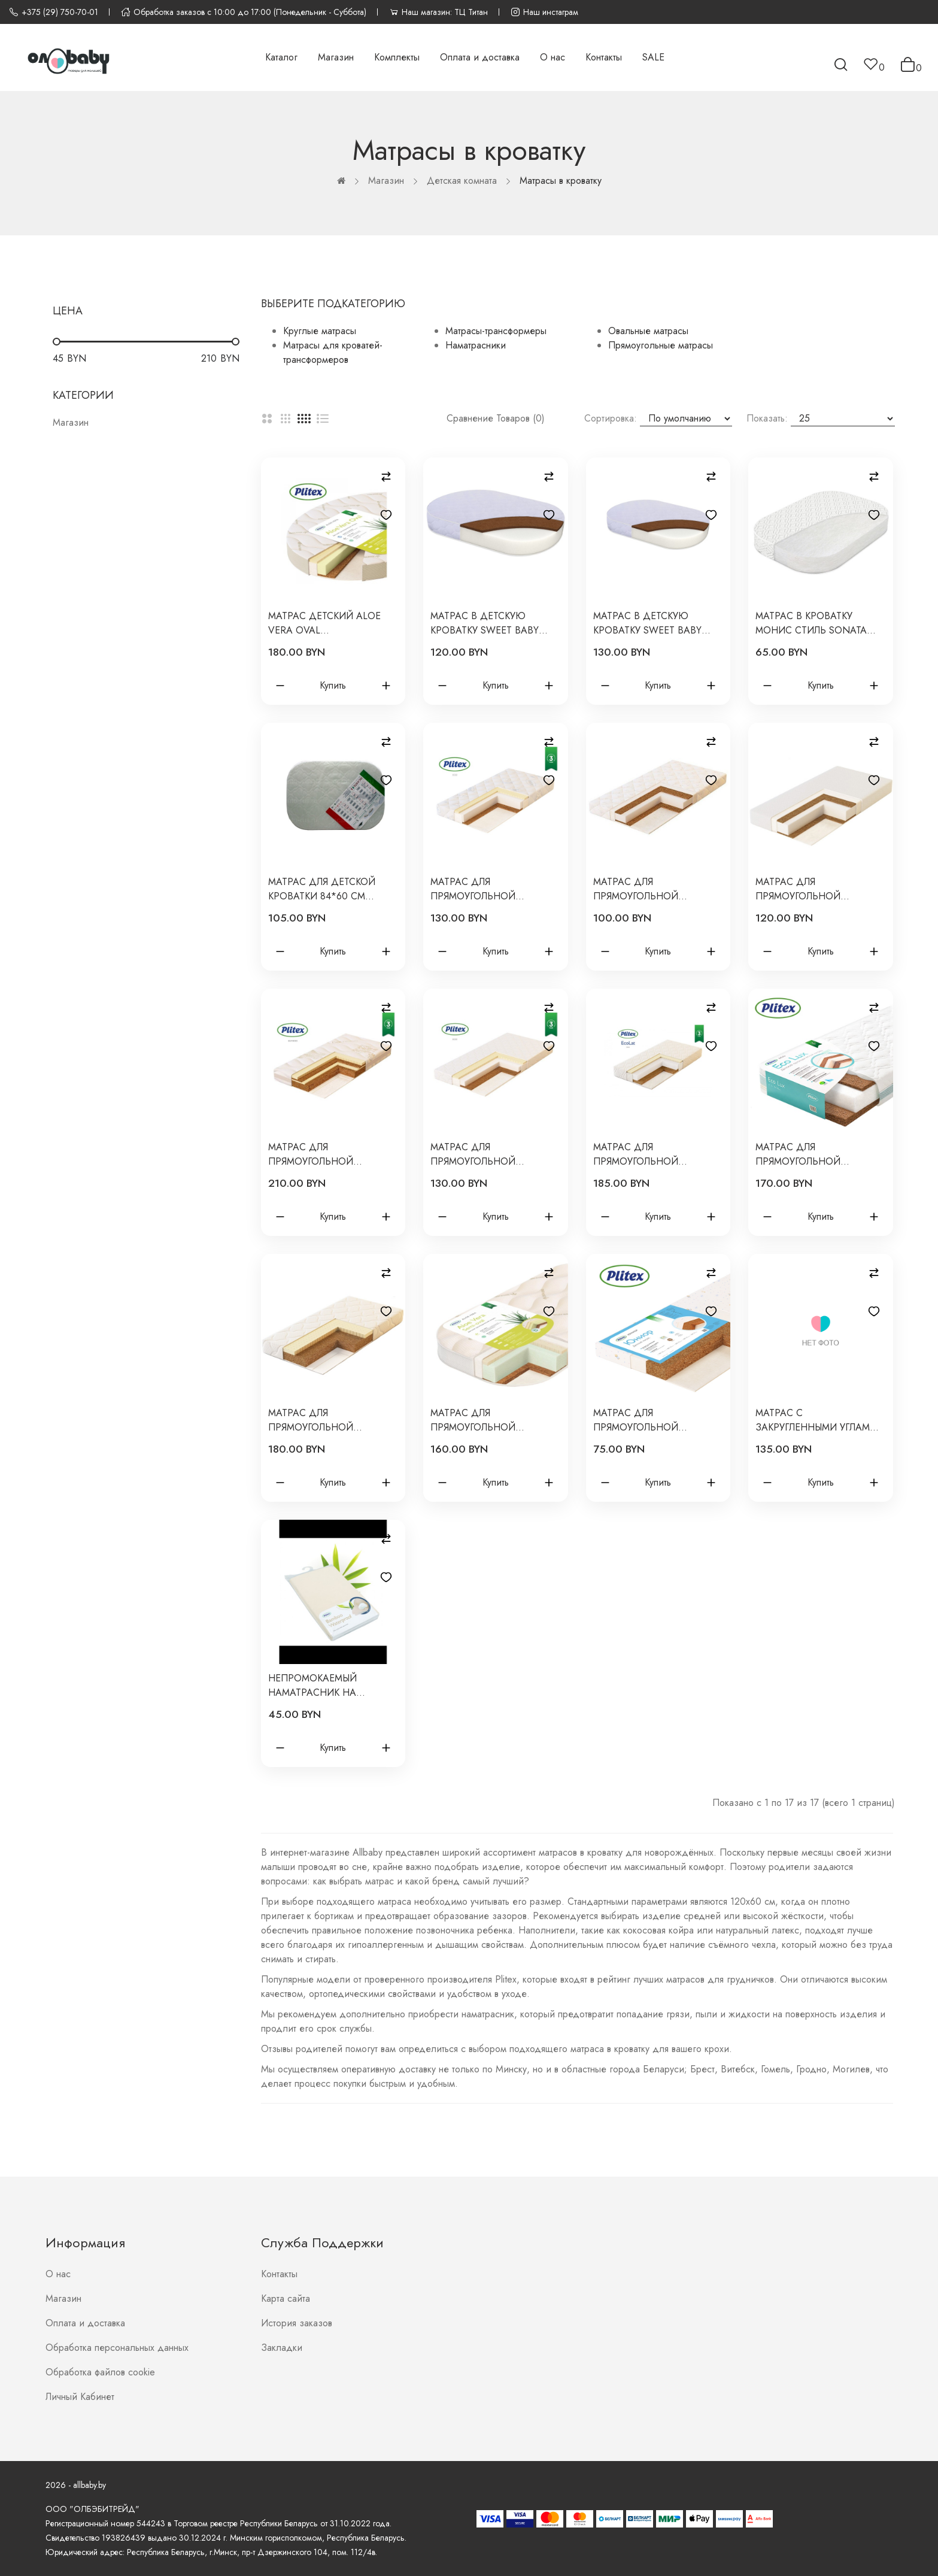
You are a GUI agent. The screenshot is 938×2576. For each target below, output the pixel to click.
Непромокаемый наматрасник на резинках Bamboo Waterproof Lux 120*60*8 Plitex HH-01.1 (332, 1685)
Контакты (279, 2274)
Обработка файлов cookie (100, 2372)
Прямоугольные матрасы (660, 345)
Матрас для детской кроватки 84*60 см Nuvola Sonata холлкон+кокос (321, 889)
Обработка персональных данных (117, 2347)
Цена (68, 311)
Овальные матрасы (648, 331)
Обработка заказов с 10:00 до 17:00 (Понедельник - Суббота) (243, 12)
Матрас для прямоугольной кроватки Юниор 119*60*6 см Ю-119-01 (644, 1420)
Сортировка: (610, 418)
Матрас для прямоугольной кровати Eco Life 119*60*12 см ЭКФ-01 (479, 889)
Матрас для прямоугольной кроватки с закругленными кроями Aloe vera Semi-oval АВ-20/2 (492, 1420)
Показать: (767, 418)
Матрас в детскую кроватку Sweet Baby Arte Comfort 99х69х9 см (487, 623)
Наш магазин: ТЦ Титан (438, 12)
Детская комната (462, 180)
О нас (58, 2274)
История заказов (296, 2323)
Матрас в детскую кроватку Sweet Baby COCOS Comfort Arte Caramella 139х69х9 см (652, 623)
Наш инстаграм (544, 12)
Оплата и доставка (85, 2323)
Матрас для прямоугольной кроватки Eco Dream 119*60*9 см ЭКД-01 (484, 1154)
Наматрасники (475, 345)
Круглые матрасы (319, 331)
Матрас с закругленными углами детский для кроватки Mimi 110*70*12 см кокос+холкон (816, 1420)
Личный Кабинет (79, 2397)
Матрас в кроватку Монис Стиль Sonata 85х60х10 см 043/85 (811, 623)
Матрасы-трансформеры (496, 331)
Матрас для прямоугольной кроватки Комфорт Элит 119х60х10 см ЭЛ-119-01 (332, 1420)
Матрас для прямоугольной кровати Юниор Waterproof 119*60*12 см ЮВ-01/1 (820, 889)
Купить (333, 685)
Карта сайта (285, 2298)
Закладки (281, 2347)
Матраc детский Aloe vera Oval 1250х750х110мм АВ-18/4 (326, 623)
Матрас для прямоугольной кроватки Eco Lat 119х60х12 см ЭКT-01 (641, 1154)
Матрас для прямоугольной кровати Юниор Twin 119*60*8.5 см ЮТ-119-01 (651, 889)
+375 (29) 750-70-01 (53, 12)
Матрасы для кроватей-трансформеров (333, 352)
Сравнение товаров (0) (496, 418)
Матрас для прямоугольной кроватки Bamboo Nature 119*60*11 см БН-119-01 (318, 1154)
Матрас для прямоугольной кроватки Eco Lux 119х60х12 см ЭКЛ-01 (803, 1154)
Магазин (386, 180)
